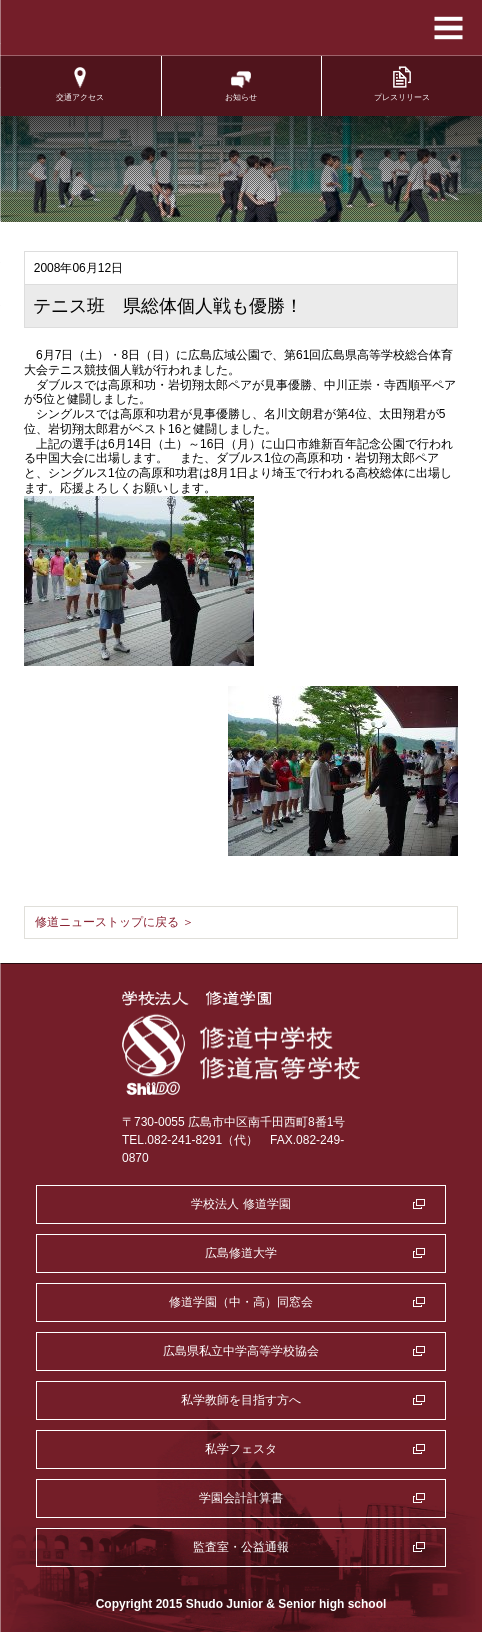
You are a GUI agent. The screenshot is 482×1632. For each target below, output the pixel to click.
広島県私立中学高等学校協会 (241, 1351)
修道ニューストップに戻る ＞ (114, 922)
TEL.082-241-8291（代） (190, 1140)
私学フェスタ (241, 1449)
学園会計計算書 (241, 1498)
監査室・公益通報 (241, 1547)
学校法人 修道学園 (240, 1204)
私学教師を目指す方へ (241, 1400)
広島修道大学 (241, 1253)
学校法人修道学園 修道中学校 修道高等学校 (241, 28)
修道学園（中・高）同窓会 (241, 1302)
